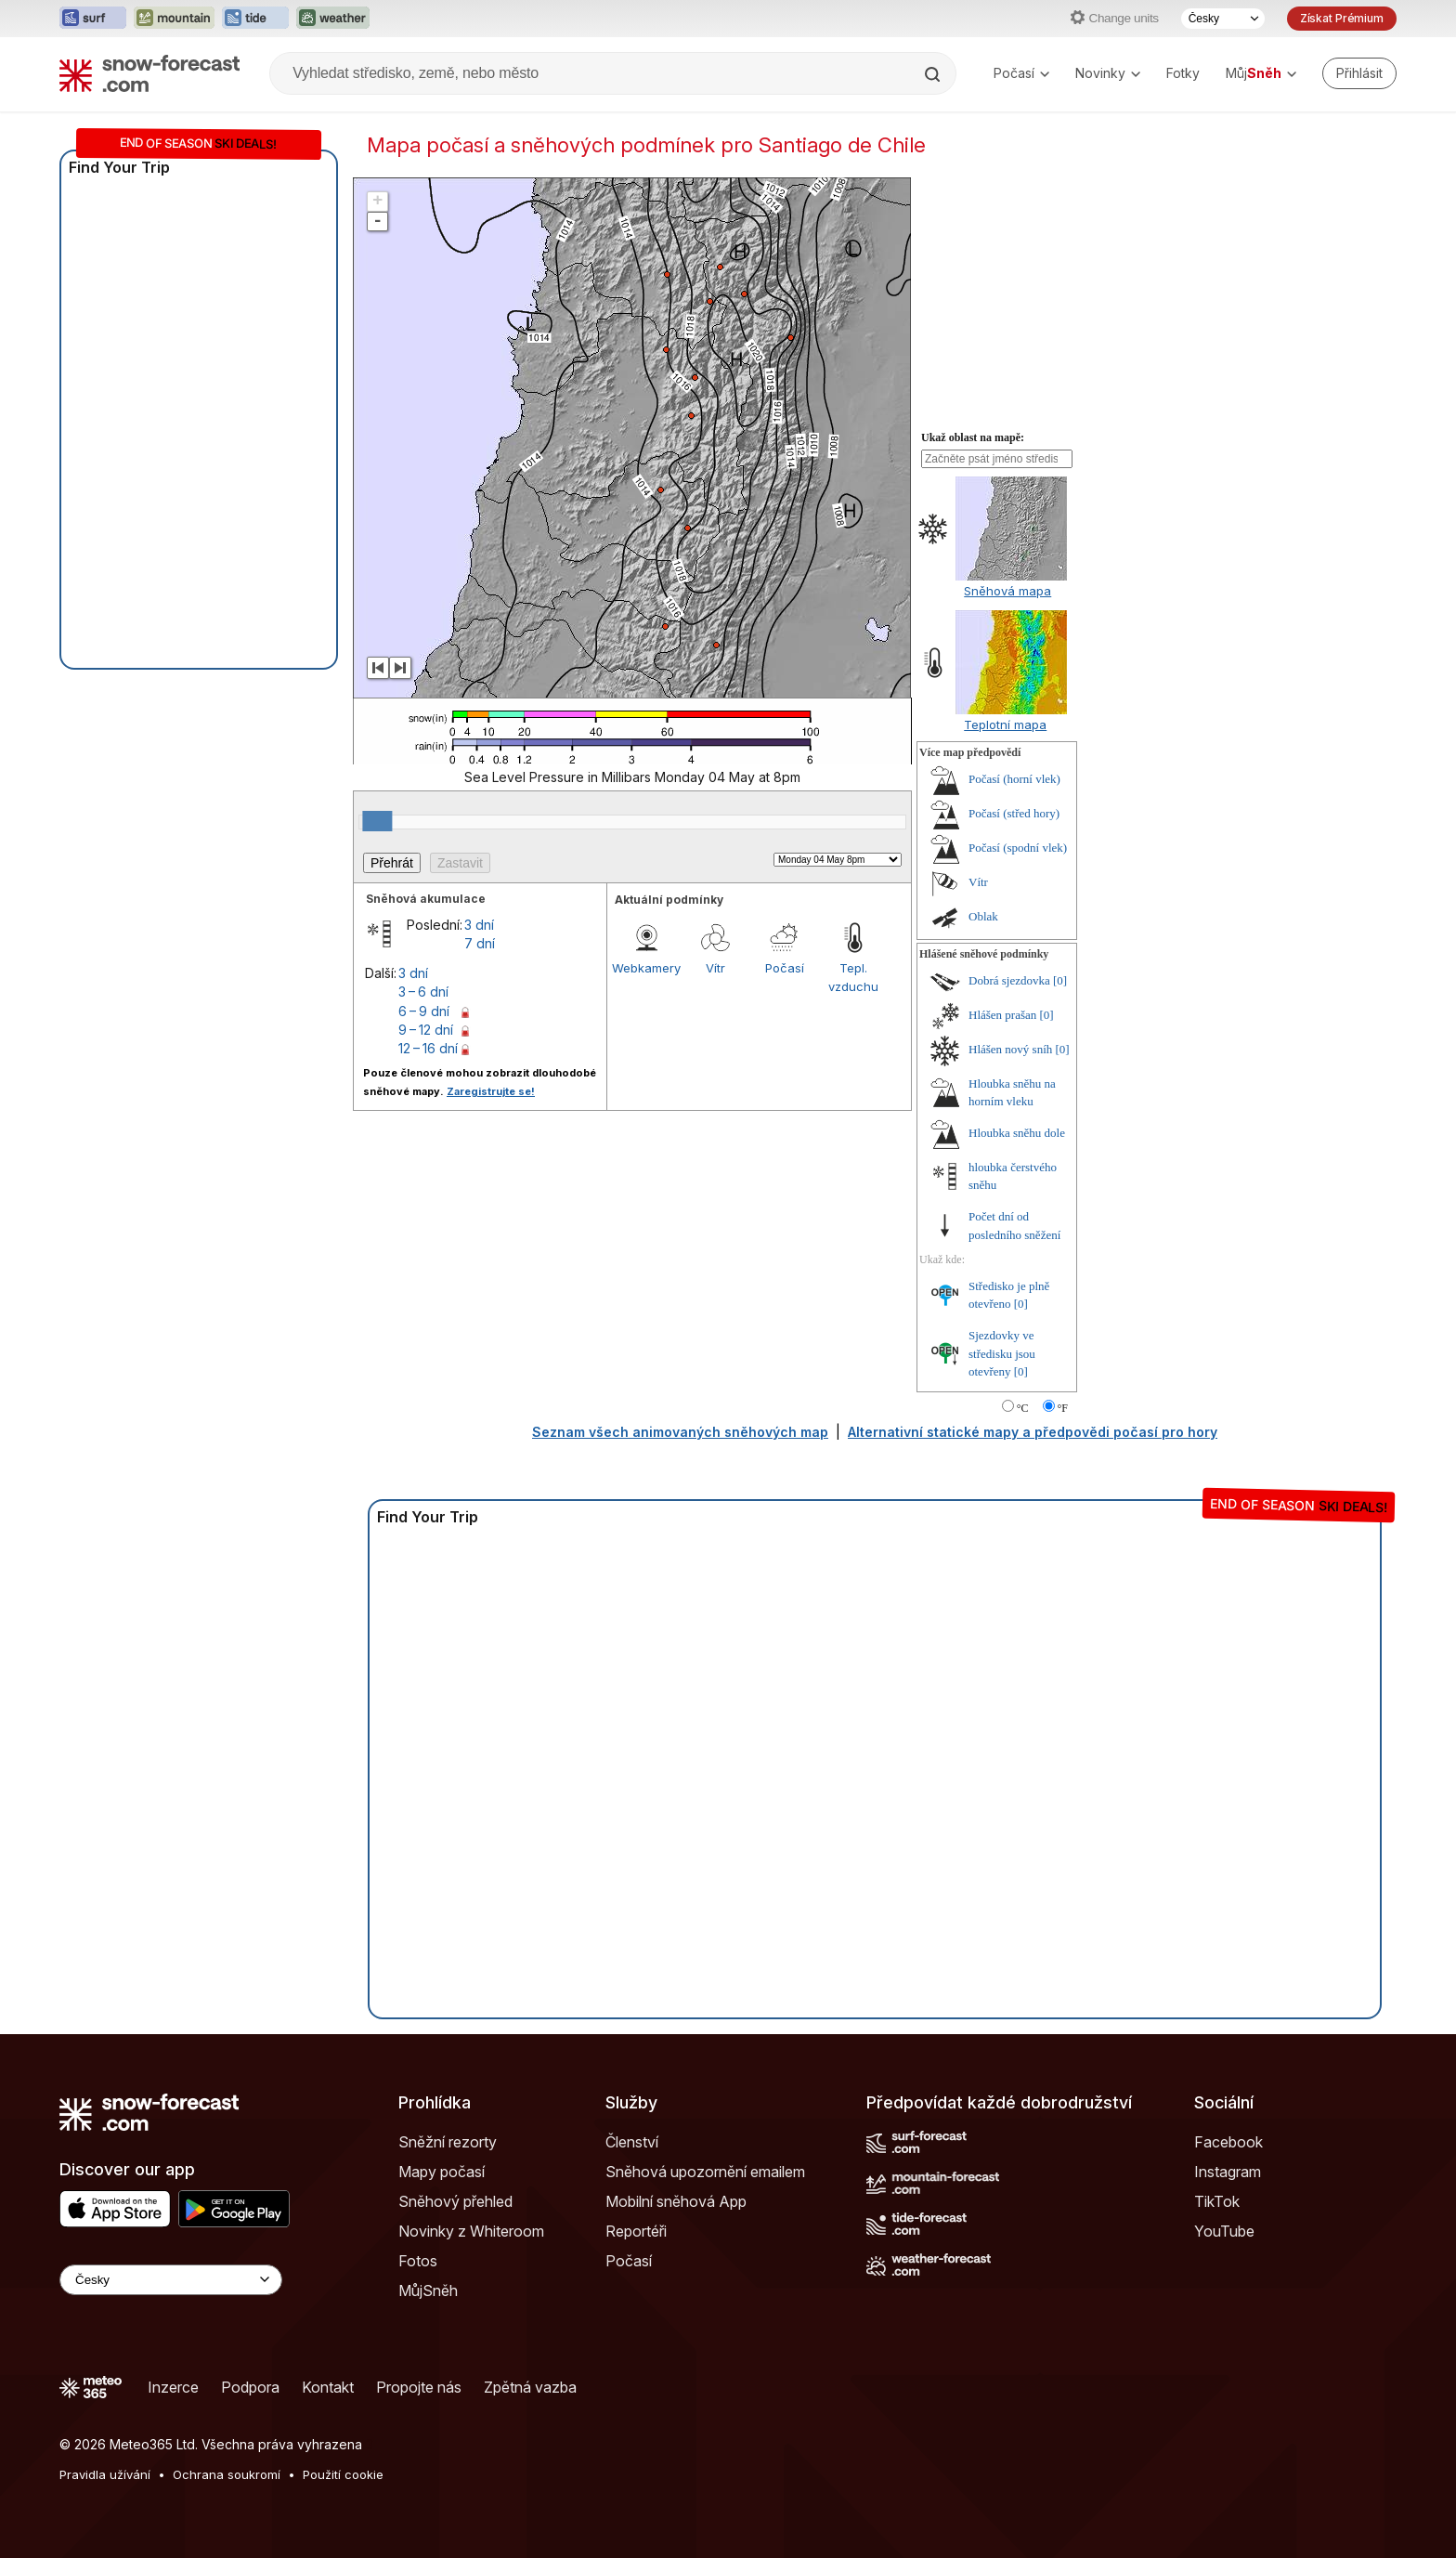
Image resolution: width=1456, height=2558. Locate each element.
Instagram (1227, 2171)
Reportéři (636, 2231)
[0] (1060, 980)
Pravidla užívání (104, 2474)
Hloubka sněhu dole (1016, 1133)
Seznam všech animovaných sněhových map (680, 1432)
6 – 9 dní (423, 1011)
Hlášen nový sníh (1010, 1049)
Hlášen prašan (1002, 1015)
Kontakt (328, 2387)
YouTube (1224, 2231)
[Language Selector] (170, 2279)
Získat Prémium (1342, 18)
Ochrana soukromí (226, 2474)
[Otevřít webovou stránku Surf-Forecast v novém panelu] (92, 19)
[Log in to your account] (1359, 73)
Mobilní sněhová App (676, 2201)
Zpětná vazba (530, 2387)
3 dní (479, 925)
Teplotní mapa (1005, 724)
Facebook (1228, 2142)
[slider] (377, 821)
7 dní (479, 943)
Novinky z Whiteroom (471, 2231)
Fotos (417, 2260)
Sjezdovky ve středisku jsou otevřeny (1001, 1353)
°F (1063, 1408)
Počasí (1021, 73)
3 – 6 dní (423, 991)
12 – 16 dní (428, 1048)
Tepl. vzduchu (853, 977)
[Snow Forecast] (149, 73)
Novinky (1107, 73)
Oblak (983, 916)
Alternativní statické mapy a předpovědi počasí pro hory (1032, 1432)
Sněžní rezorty (447, 2142)
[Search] (934, 74)
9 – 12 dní (425, 1030)
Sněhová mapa (1007, 590)
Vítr (715, 967)
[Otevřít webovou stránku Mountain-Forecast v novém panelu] (174, 19)
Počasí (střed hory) (1014, 813)
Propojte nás (419, 2387)
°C (1023, 1408)
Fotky (1183, 73)
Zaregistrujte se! (491, 1091)
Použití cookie (343, 2474)
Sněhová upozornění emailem (705, 2171)
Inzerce (173, 2387)
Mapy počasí (441, 2171)
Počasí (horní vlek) (1014, 779)
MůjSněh (428, 2290)
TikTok (1217, 2201)
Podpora (250, 2387)
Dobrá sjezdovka (1009, 980)
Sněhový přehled (455, 2201)
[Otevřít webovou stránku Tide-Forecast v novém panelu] (255, 19)
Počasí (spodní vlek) (1017, 848)
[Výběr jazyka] (1223, 18)
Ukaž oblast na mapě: (972, 437)
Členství (631, 2142)
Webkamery (646, 967)
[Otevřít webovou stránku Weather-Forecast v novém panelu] (333, 19)
